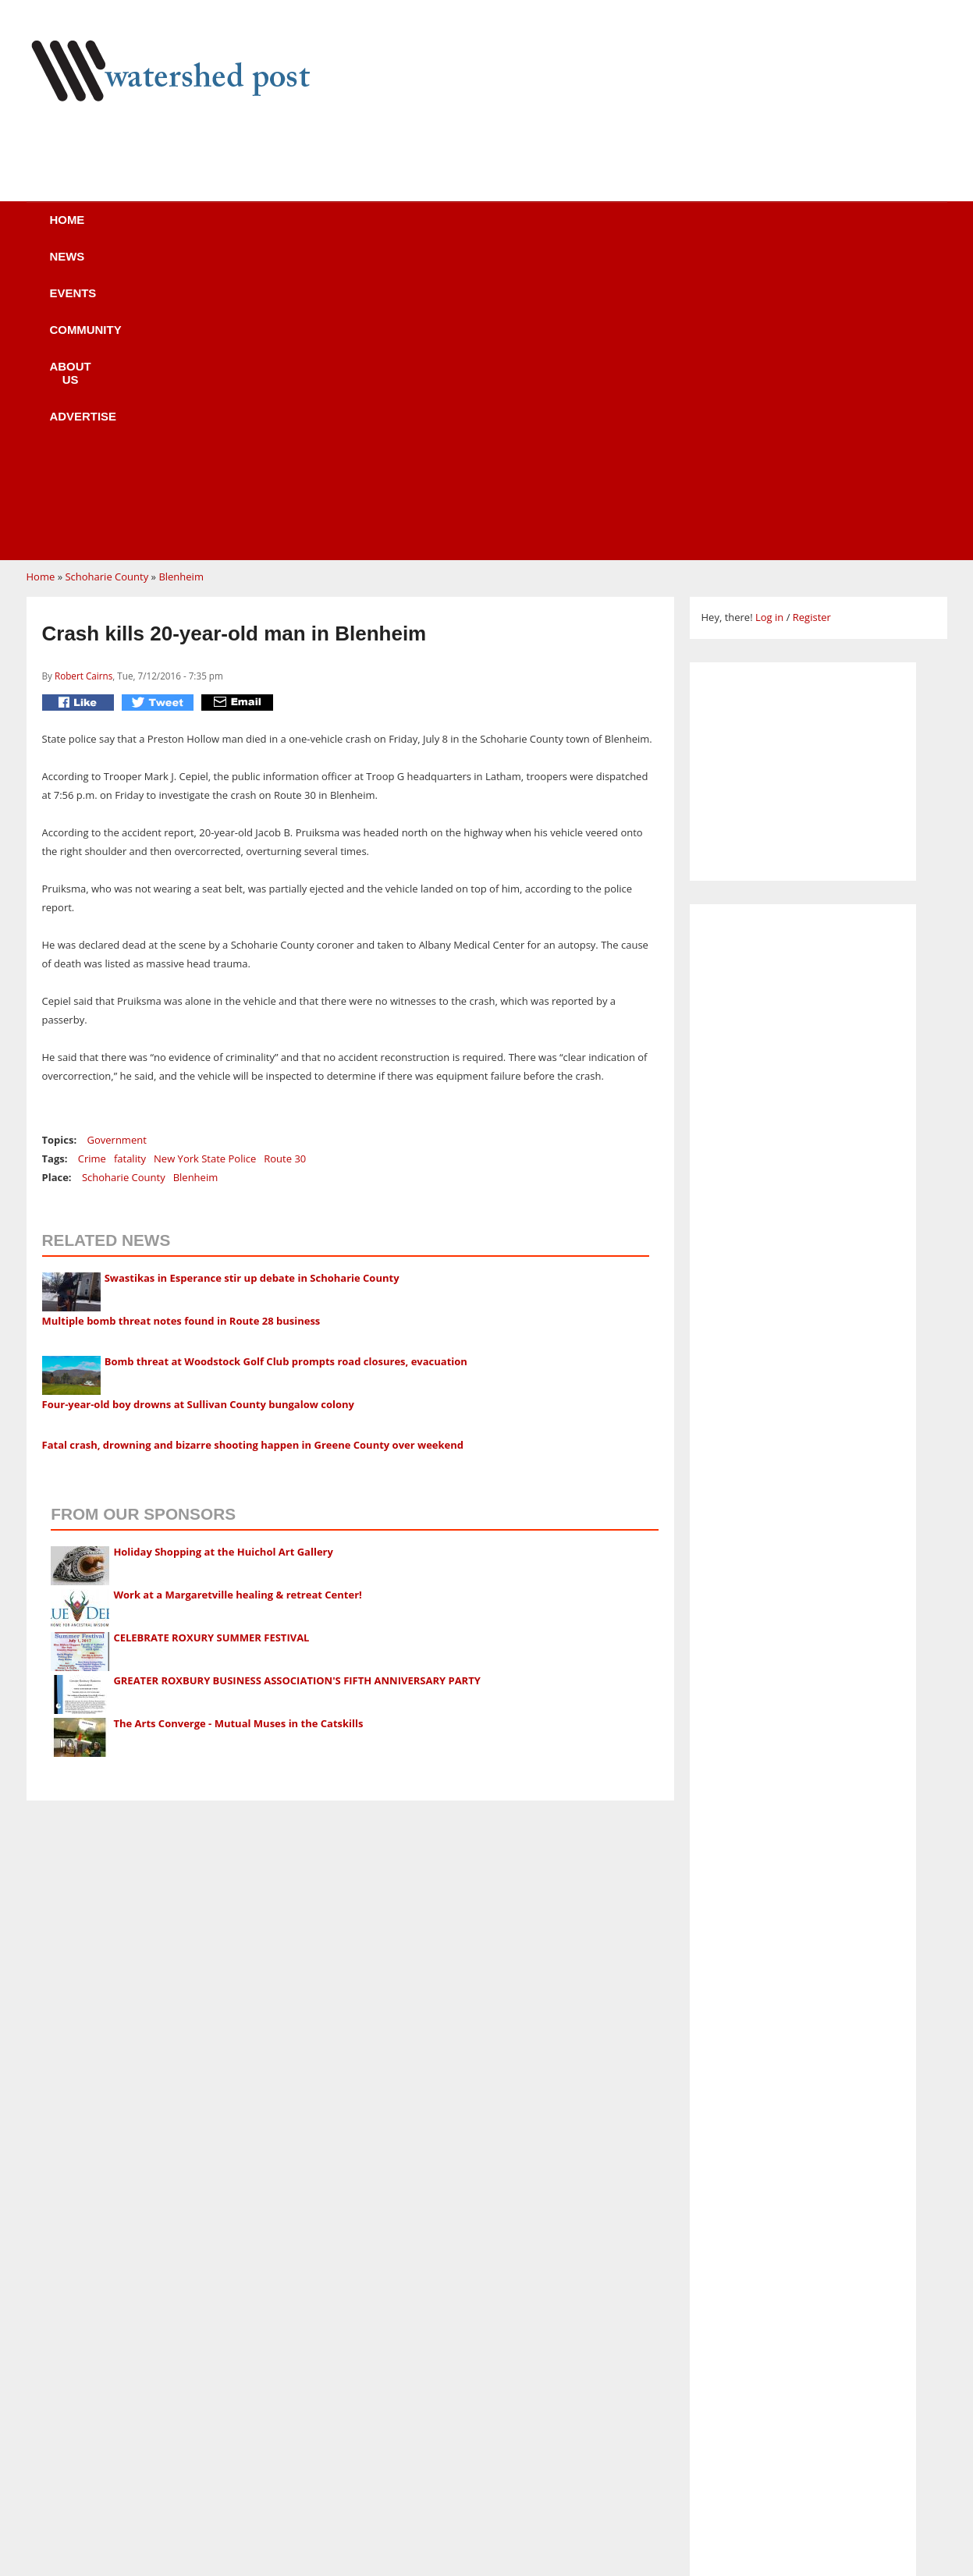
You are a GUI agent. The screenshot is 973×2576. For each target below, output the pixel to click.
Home (112, 229)
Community (396, 229)
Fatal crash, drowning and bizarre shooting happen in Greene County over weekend (253, 1148)
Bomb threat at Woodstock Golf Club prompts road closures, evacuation (286, 1065)
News (197, 229)
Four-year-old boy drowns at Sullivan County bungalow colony (198, 1108)
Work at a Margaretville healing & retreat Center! (237, 1298)
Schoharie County (106, 280)
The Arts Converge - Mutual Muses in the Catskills (238, 1427)
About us (511, 229)
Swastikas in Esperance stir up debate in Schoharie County (252, 981)
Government (117, 843)
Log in (769, 321)
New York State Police (205, 862)
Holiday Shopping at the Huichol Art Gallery (223, 1255)
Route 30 (285, 862)
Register (812, 321)
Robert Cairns (83, 379)
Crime (92, 862)
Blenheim (181, 280)
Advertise (625, 229)
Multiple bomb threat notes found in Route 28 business (181, 1024)
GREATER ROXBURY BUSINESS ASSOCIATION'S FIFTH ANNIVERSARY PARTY (296, 1384)
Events (288, 229)
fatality (130, 862)
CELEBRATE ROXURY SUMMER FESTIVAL (211, 1341)
